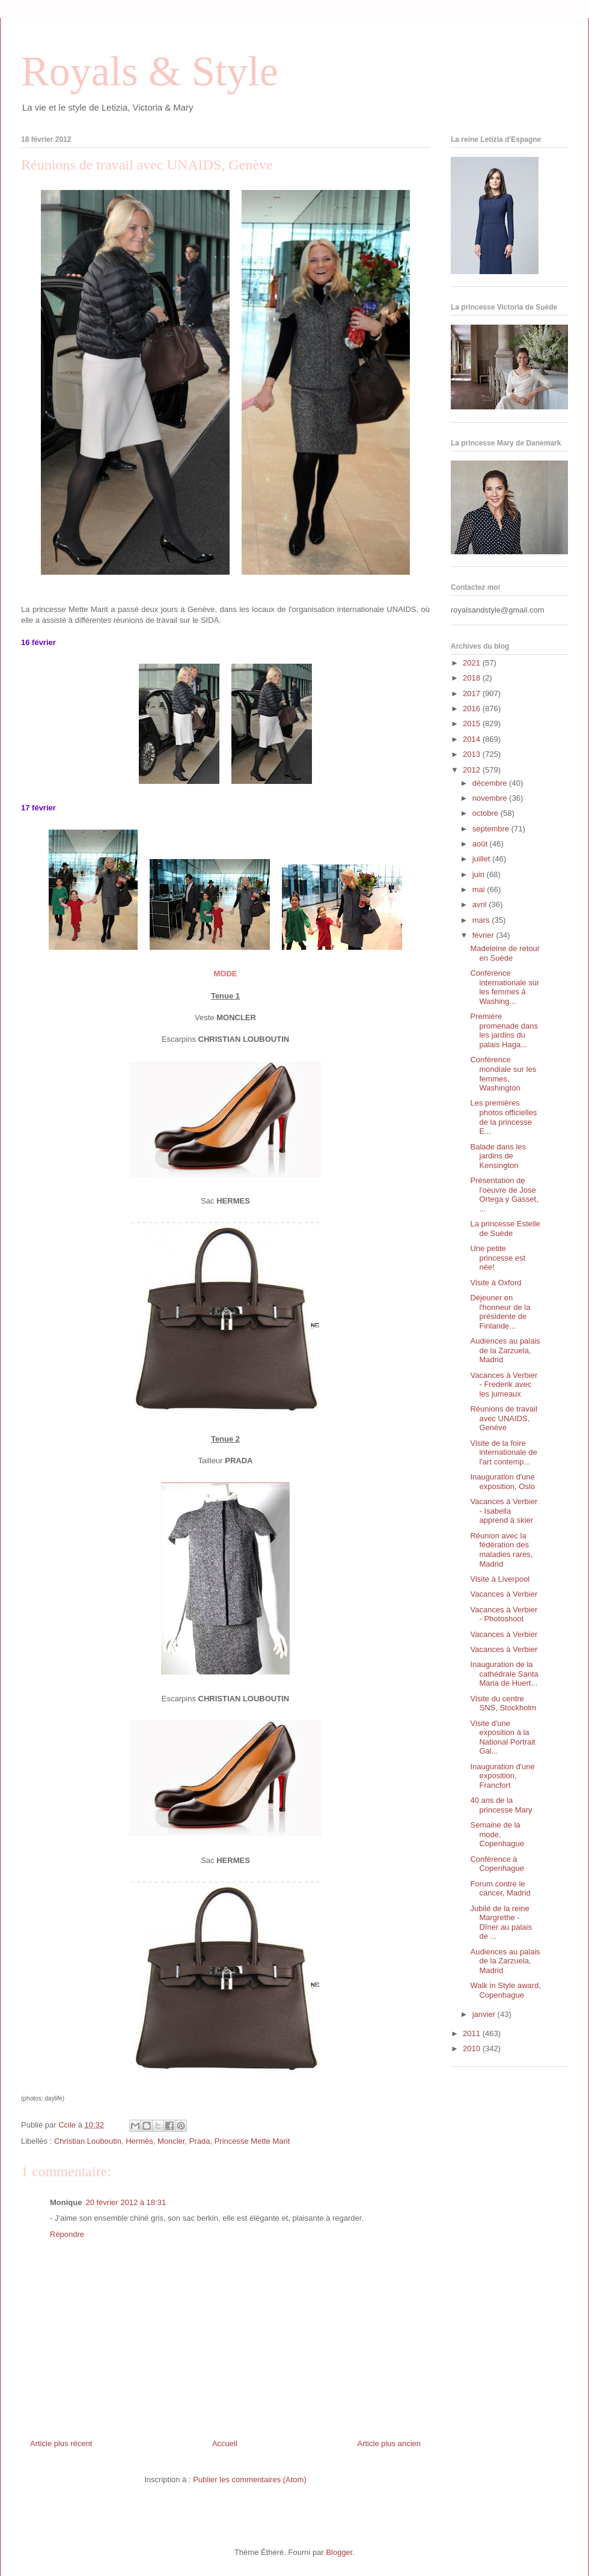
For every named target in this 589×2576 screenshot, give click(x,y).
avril (480, 904)
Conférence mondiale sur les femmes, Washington (503, 1073)
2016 (473, 708)
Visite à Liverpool (499, 1578)
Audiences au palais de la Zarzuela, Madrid (505, 1350)
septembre (491, 828)
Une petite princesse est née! (497, 1257)
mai (479, 889)
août (481, 843)
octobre (486, 813)
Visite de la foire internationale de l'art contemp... (503, 1452)
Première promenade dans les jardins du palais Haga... (504, 1030)
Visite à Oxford (495, 1282)
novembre (490, 798)
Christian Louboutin (87, 2141)
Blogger (339, 2552)
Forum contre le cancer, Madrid (500, 1888)
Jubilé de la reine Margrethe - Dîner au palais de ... (500, 1922)
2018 (473, 677)
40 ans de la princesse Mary (501, 1805)
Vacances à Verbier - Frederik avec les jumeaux (503, 1384)
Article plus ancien (389, 2443)
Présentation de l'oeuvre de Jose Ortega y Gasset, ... (504, 1194)
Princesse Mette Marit (252, 2141)
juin (479, 874)
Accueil (224, 2443)
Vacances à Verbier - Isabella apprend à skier (503, 1511)
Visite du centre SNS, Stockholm (503, 1703)
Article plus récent (61, 2443)
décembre (490, 783)
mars (482, 920)
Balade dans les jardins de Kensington (498, 1156)
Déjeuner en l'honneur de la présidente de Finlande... (500, 1311)
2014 (473, 739)
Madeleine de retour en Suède (505, 953)
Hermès (139, 2141)
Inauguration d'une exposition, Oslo (502, 1481)
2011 (473, 2033)
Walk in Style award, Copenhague (505, 1990)
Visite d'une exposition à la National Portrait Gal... (502, 1737)
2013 (473, 754)
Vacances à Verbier (503, 1594)
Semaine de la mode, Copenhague (496, 1834)
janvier (485, 2014)
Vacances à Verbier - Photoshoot (503, 1614)
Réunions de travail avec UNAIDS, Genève (503, 1418)
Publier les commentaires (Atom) (250, 2479)
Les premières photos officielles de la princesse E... (503, 1117)
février (484, 935)
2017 (473, 693)
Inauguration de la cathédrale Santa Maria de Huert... (504, 1673)
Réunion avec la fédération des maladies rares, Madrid (501, 1549)
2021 (473, 662)
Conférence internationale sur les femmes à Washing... (504, 987)
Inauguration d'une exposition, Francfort (502, 1776)
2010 (473, 2048)
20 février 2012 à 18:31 (125, 2202)
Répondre (67, 2234)
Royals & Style (149, 71)
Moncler (171, 2141)
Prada (199, 2141)
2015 (473, 723)
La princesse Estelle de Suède (505, 1228)
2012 (473, 769)
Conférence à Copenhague (496, 1864)
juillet (482, 858)
